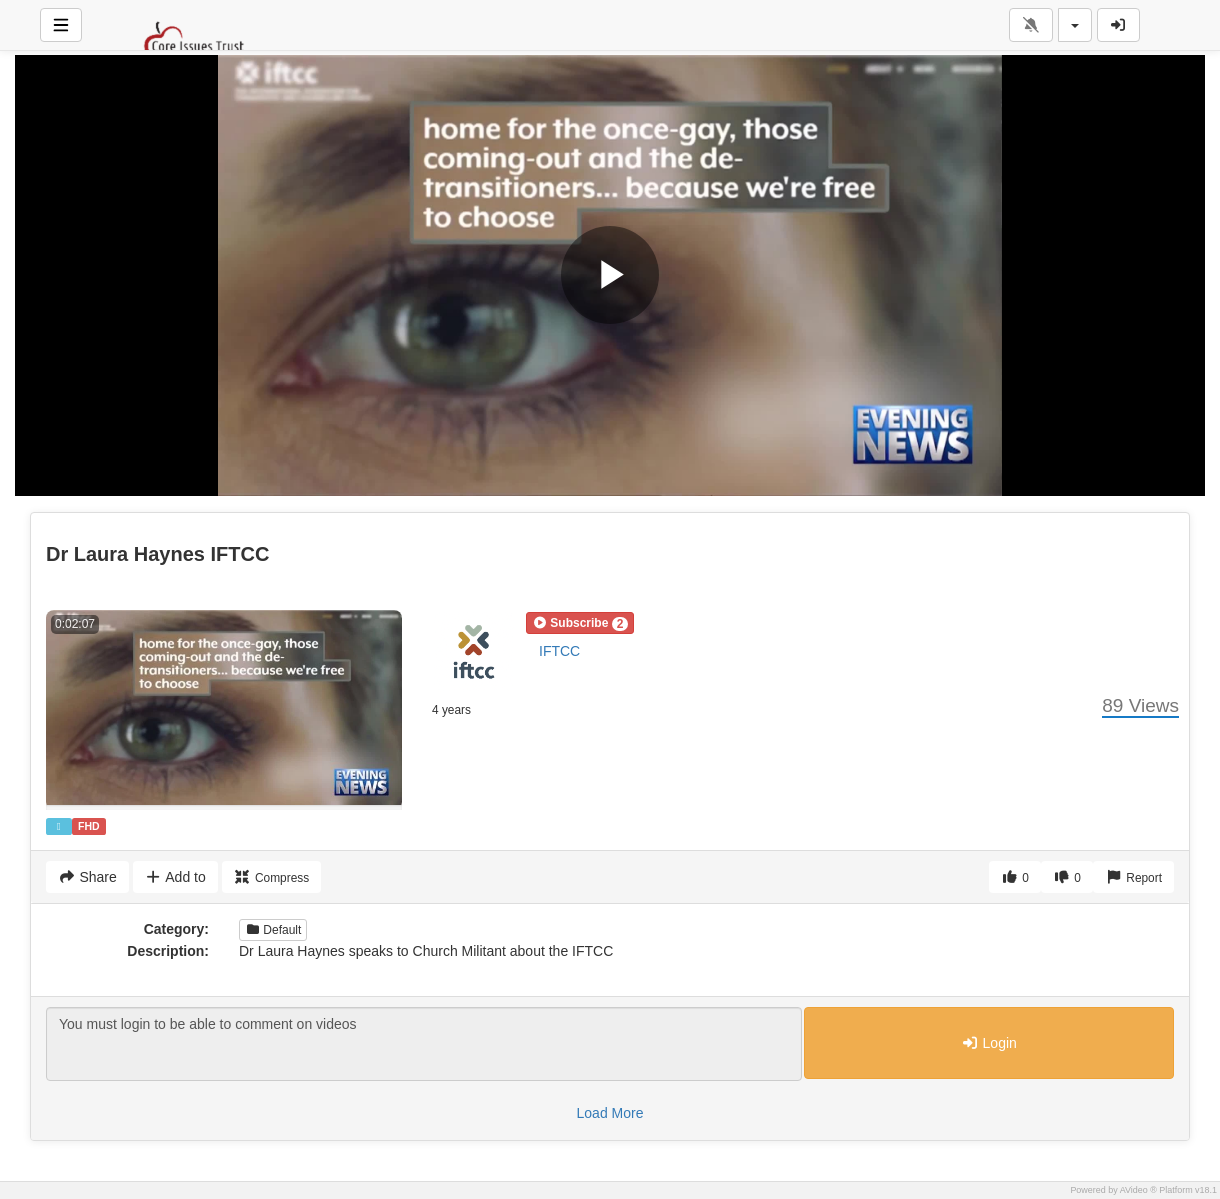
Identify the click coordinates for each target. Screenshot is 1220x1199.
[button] (580, 623)
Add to (175, 877)
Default (273, 930)
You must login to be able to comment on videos (424, 1044)
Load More (610, 1113)
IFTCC (559, 651)
